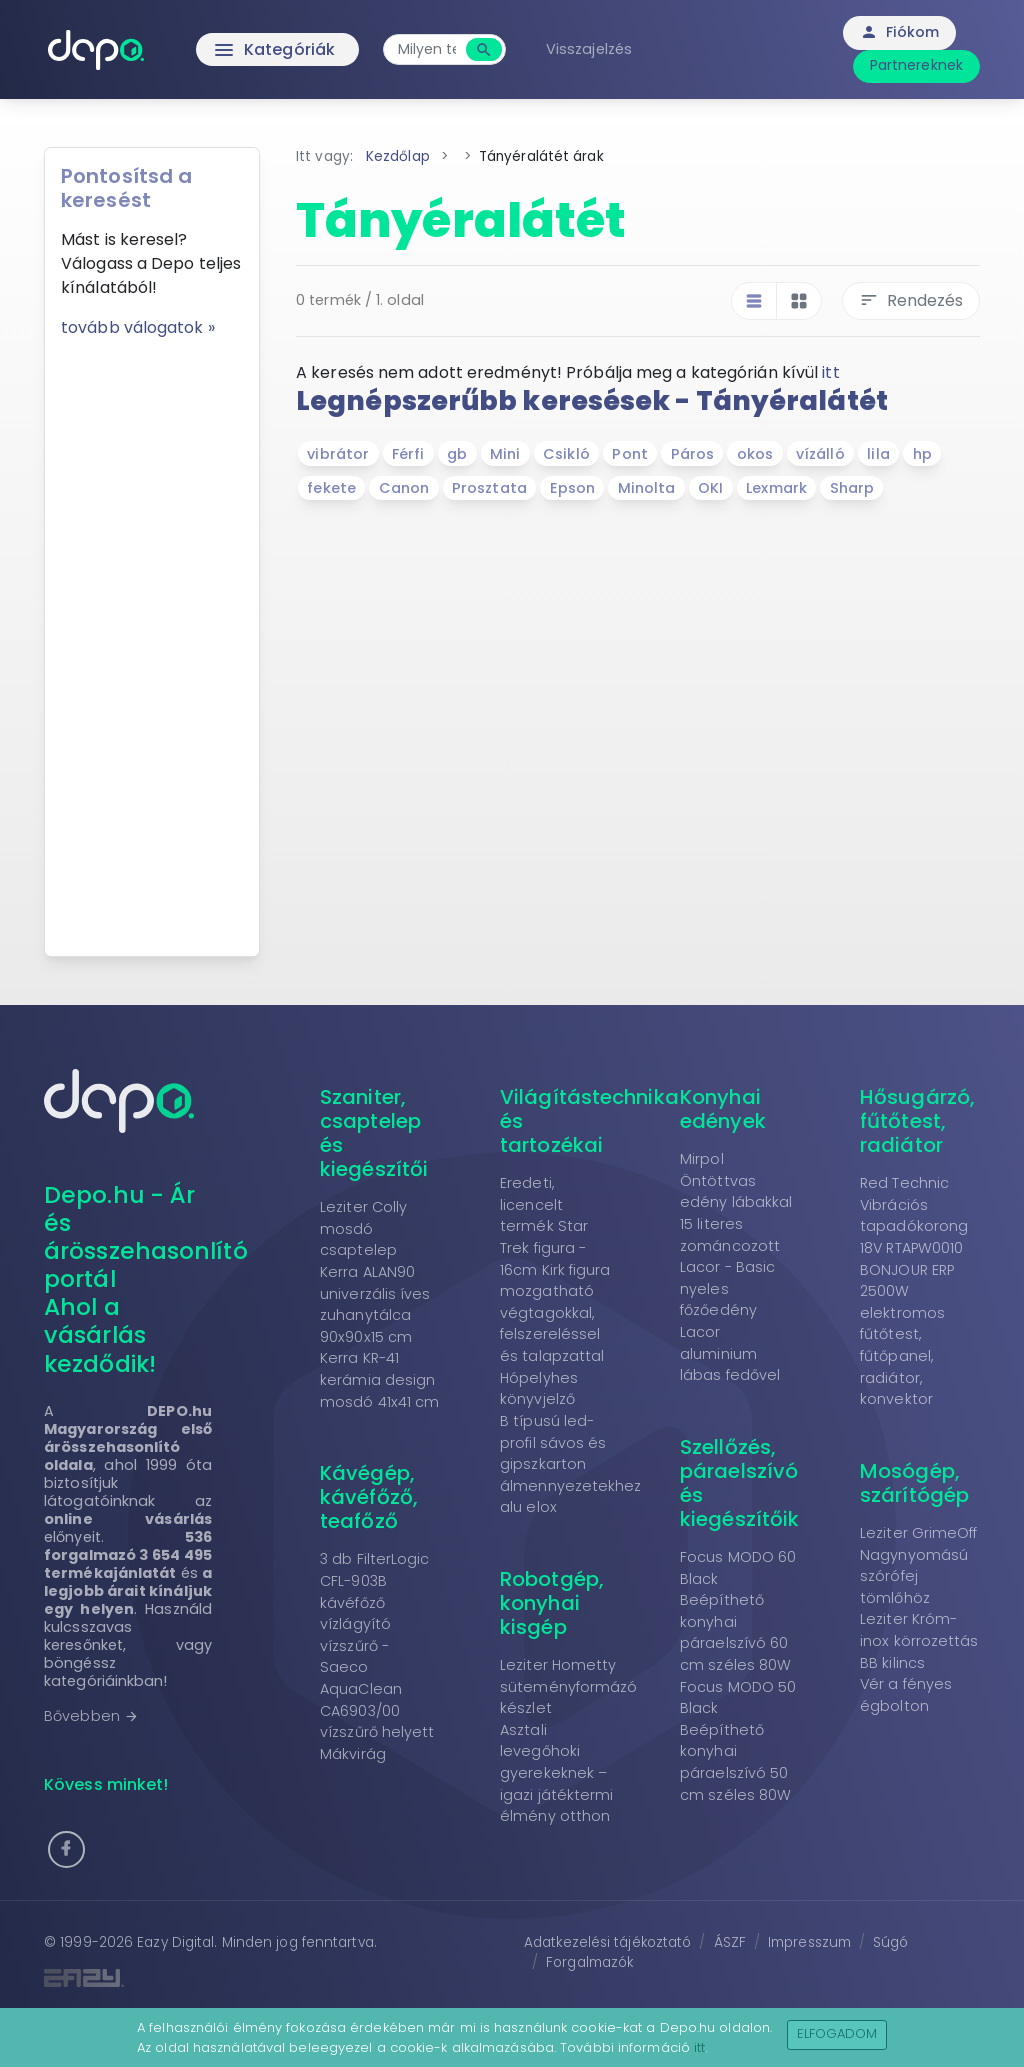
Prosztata (489, 488)
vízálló (820, 454)
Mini (505, 454)
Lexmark (776, 488)
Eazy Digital (175, 1942)
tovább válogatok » (138, 327)
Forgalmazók (589, 1962)
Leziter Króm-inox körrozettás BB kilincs (919, 1640)
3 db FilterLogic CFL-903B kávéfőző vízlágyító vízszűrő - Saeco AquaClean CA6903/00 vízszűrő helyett (377, 1645)
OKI (710, 488)
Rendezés (911, 300)
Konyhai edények (723, 1109)
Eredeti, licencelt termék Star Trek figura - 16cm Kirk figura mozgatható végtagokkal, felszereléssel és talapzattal (555, 1269)
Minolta (647, 488)
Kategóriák (232, 50)
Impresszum (809, 1942)
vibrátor (338, 454)
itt (830, 372)
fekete (331, 488)
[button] (66, 1849)
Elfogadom (837, 2033)
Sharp (852, 488)
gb (457, 454)
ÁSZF (730, 1942)
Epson (573, 488)
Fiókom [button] (899, 32)
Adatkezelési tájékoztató (607, 1942)
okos (755, 454)
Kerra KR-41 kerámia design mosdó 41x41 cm (379, 1379)
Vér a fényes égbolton (906, 1695)
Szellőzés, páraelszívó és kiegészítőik (739, 1483)
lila (878, 454)
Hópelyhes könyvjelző (539, 1389)
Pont (629, 454)
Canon (404, 488)
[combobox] (427, 49)
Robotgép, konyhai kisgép (552, 1603)
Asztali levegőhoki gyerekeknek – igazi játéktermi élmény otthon (557, 1773)
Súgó (890, 1942)
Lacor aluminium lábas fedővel (730, 1353)
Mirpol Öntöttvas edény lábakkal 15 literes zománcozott (736, 1202)
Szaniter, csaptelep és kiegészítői (374, 1133)
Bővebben (91, 1716)
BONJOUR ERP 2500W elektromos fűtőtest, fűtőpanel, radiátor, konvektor (907, 1335)
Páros (693, 454)
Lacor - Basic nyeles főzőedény (727, 1288)
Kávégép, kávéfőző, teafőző (369, 1497)
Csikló (566, 454)
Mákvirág (353, 1754)
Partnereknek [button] (916, 65)
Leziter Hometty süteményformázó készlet (569, 1686)
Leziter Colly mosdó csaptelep (363, 1228)
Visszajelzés (589, 49)
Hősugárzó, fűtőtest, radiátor (917, 1121)
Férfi (408, 454)
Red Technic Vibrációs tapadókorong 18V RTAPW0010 (914, 1215)
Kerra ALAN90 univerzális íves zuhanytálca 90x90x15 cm (375, 1304)
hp (922, 454)
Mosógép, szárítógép (914, 1483)
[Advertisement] (152, 640)
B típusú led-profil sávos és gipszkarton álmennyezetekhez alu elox (571, 1464)
